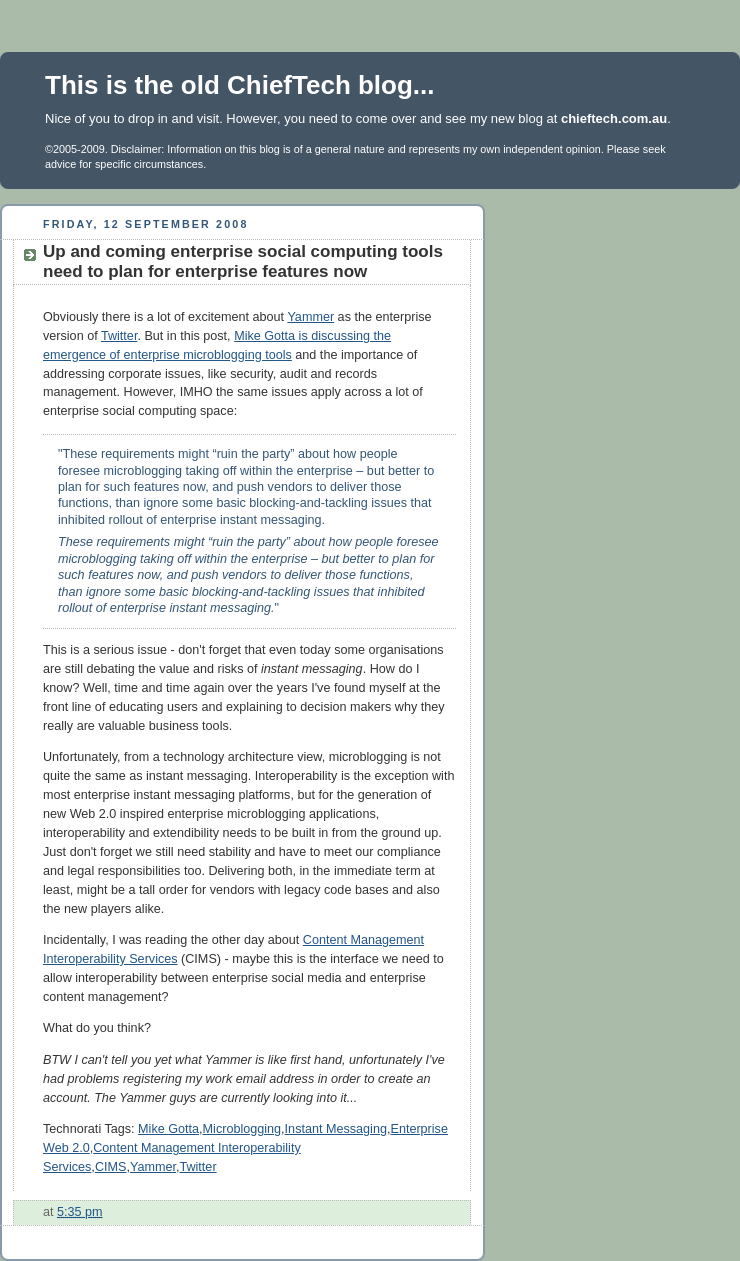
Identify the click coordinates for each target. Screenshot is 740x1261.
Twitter (119, 336)
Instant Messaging (336, 1129)
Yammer (310, 317)
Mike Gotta (168, 1129)
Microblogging (242, 1129)
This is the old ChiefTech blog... (240, 85)
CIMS (111, 1167)
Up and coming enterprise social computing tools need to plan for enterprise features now (243, 261)
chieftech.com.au (614, 118)
